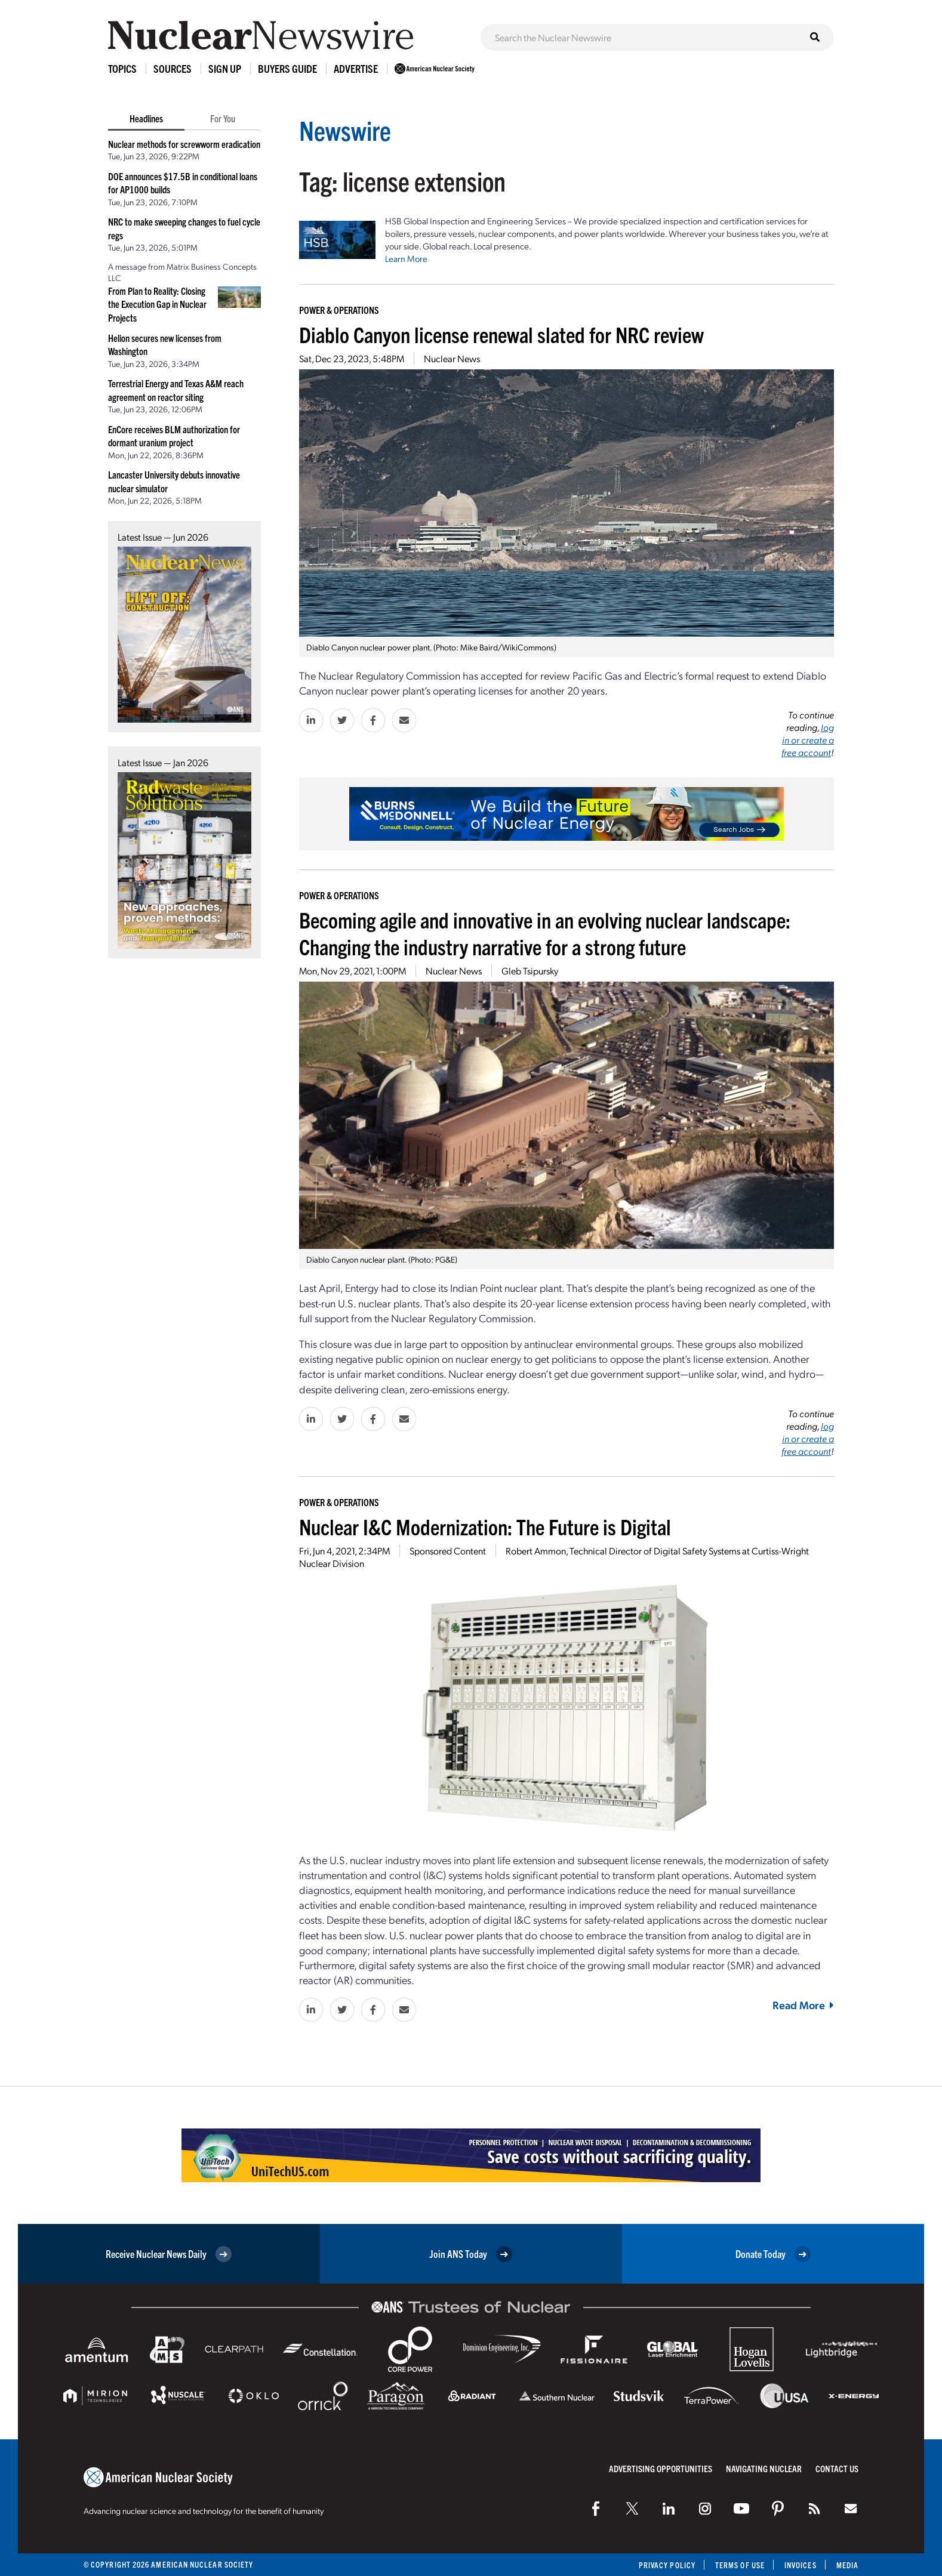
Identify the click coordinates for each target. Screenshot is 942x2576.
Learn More (406, 258)
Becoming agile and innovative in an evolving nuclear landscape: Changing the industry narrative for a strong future (544, 933)
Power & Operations (339, 310)
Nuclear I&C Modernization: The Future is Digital (485, 1526)
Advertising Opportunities (660, 2468)
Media (847, 2565)
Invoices (800, 2565)
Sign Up (224, 68)
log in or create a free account (807, 739)
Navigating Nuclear (764, 2468)
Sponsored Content (448, 1550)
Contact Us (836, 2468)
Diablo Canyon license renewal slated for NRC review (501, 333)
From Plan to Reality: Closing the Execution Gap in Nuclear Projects (157, 304)
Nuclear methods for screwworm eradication (184, 144)
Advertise (356, 68)
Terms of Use (740, 2565)
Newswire (345, 129)
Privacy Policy (667, 2565)
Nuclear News (452, 358)
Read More (803, 2005)
